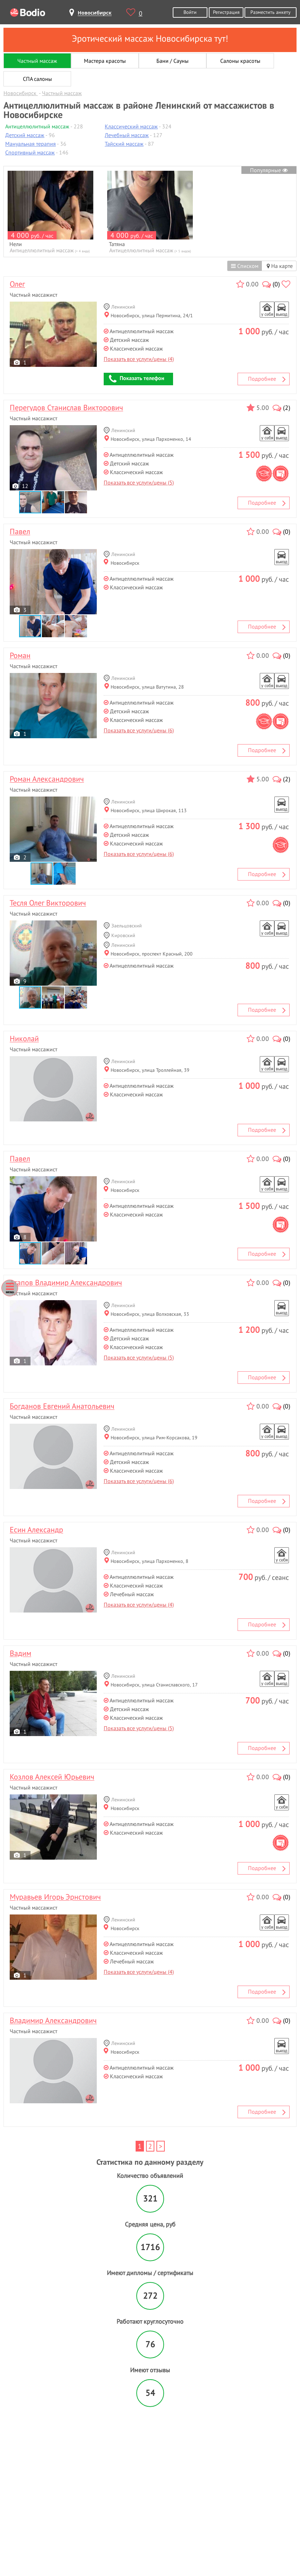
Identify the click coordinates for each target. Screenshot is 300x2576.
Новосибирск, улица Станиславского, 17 (151, 1684)
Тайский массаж (124, 143)
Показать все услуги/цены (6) (139, 730)
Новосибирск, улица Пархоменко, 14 (147, 439)
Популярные (269, 170)
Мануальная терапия (30, 143)
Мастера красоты (105, 60)
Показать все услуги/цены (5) (139, 482)
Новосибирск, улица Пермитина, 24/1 (148, 315)
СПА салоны (37, 78)
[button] (53, 502)
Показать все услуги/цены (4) (139, 358)
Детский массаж (24, 135)
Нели (15, 244)
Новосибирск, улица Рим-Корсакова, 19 (150, 1437)
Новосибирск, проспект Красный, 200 (148, 954)
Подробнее (267, 379)
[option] (50, 212)
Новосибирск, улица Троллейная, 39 (146, 1070)
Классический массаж (131, 126)
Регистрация (226, 12)
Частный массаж (37, 60)
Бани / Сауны (172, 60)
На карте (280, 265)
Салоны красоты (240, 60)
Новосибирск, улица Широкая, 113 (145, 810)
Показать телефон (137, 379)
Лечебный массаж (127, 135)
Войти (190, 12)
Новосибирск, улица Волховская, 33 (146, 1314)
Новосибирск (121, 563)
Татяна (117, 244)
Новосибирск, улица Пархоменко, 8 (146, 1561)
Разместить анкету (270, 12)
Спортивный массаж (30, 152)
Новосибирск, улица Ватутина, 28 (144, 687)
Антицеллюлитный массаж (37, 126)
